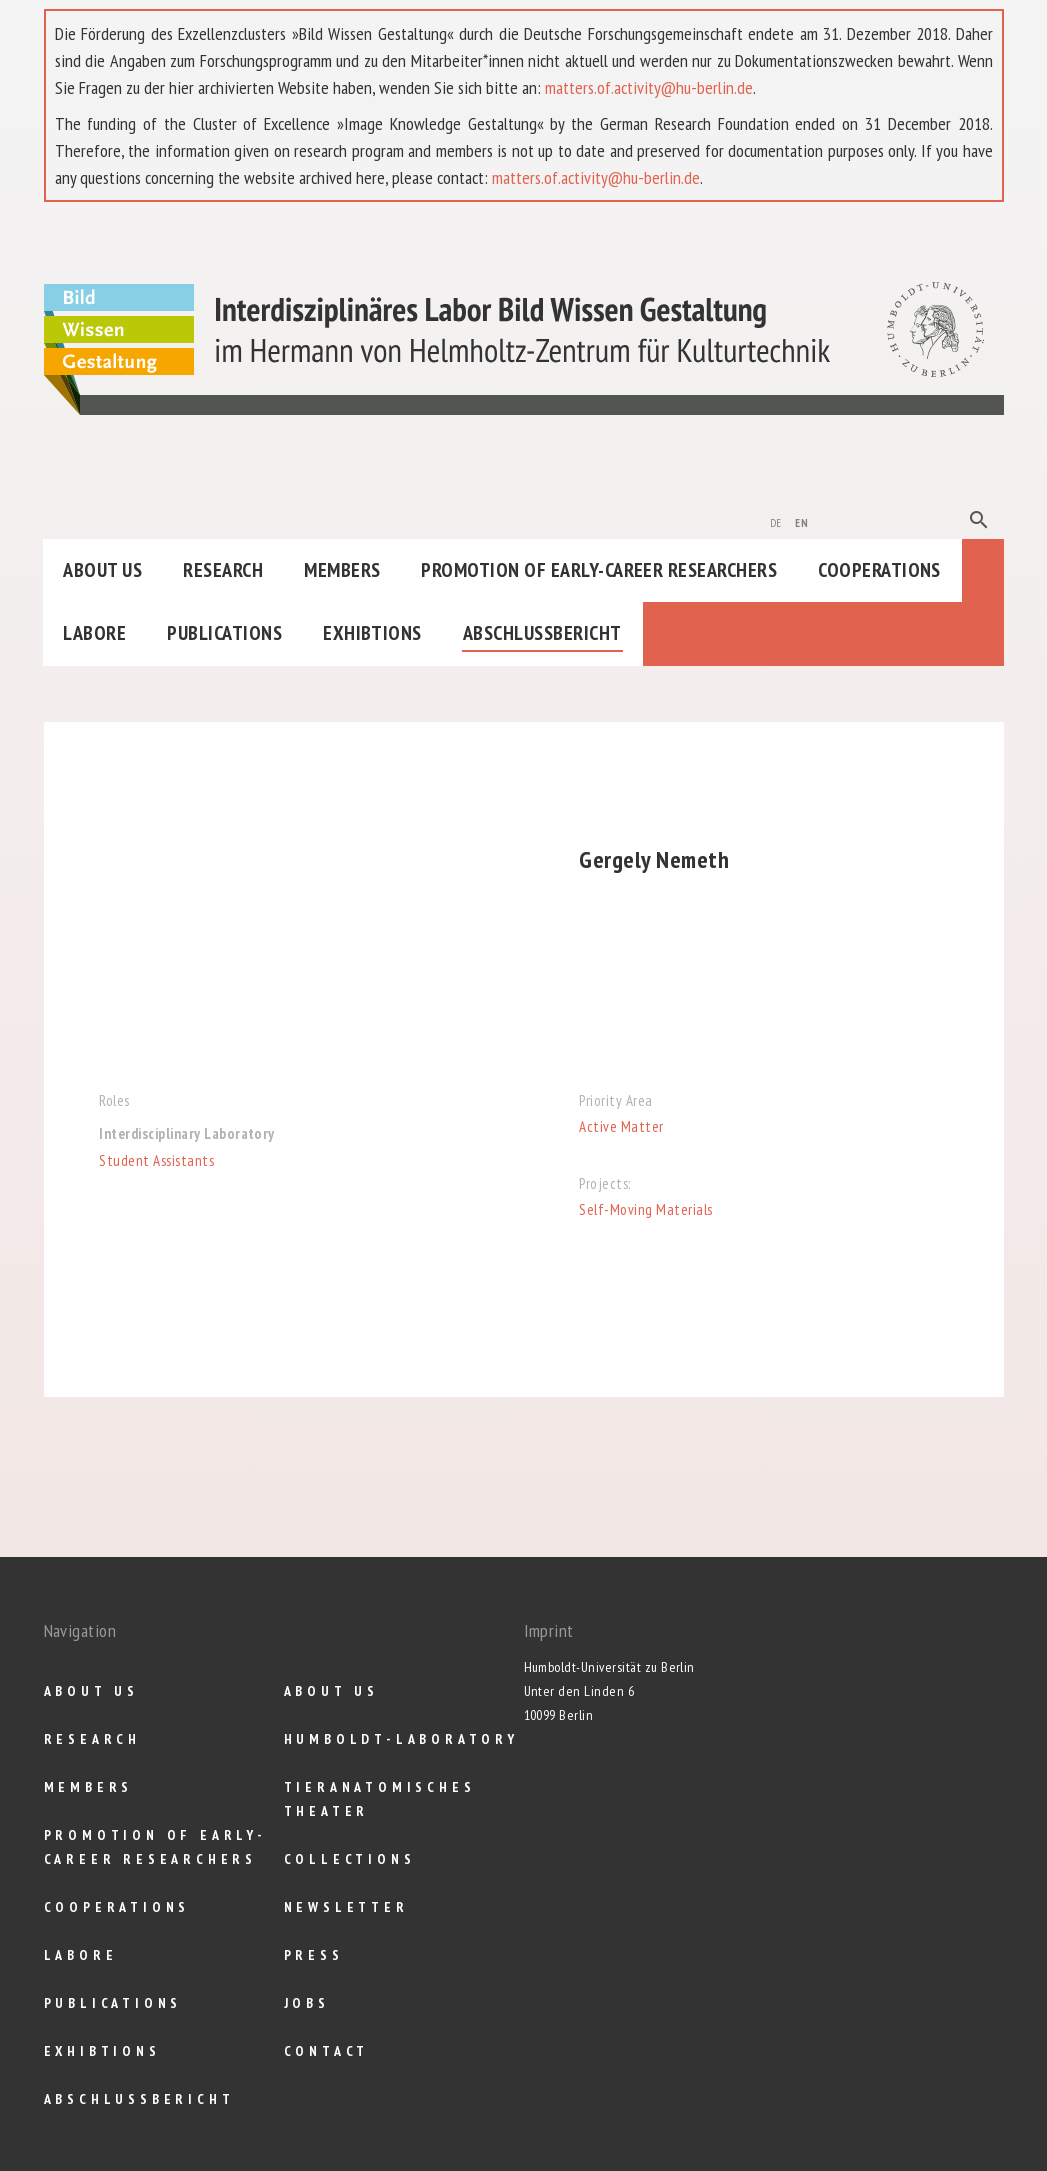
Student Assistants (156, 1160)
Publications (224, 633)
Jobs (307, 2003)
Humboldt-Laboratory (401, 1739)
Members (342, 570)
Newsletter (346, 1907)
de (776, 521)
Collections (350, 1859)
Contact (327, 2051)
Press (314, 1955)
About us (102, 570)
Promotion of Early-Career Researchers (599, 570)
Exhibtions (372, 633)
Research (223, 570)
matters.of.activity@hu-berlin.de (649, 87)
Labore (94, 633)
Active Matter (621, 1126)
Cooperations (879, 570)
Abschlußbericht (542, 633)
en (801, 521)
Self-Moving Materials (645, 1209)
